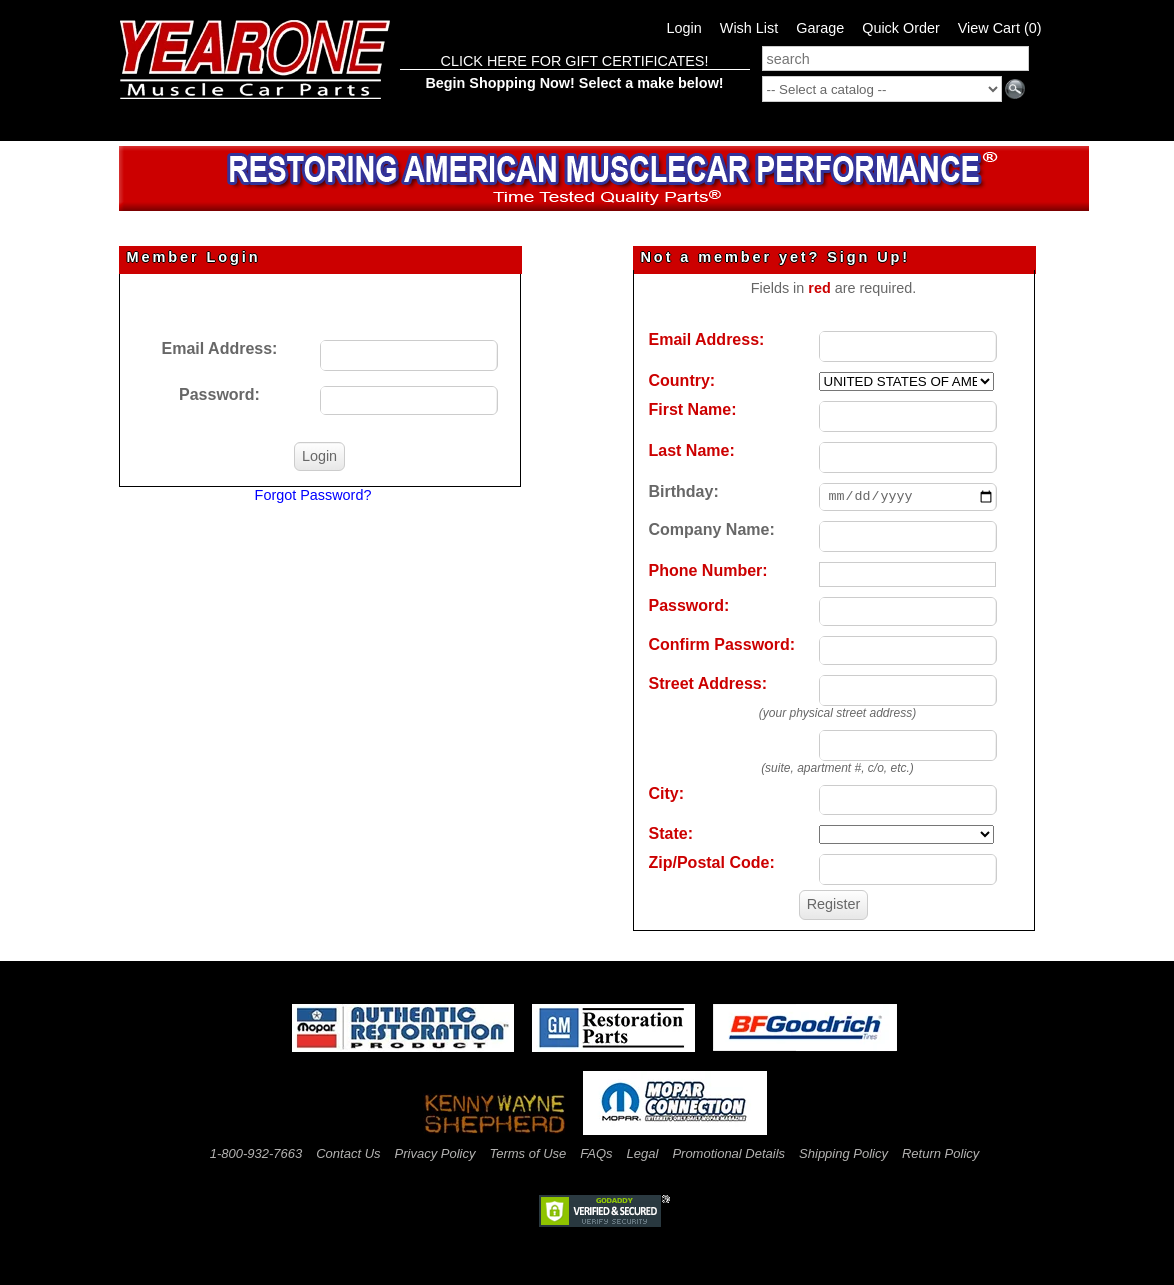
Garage (820, 28)
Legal (643, 1153)
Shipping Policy (843, 1153)
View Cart (1000, 28)
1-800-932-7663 (256, 1153)
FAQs (596, 1153)
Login (684, 28)
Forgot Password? (313, 495)
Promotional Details (728, 1153)
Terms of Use (527, 1153)
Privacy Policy (435, 1153)
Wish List (749, 28)
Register (834, 904)
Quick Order (901, 28)
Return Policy (940, 1153)
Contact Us (348, 1153)
